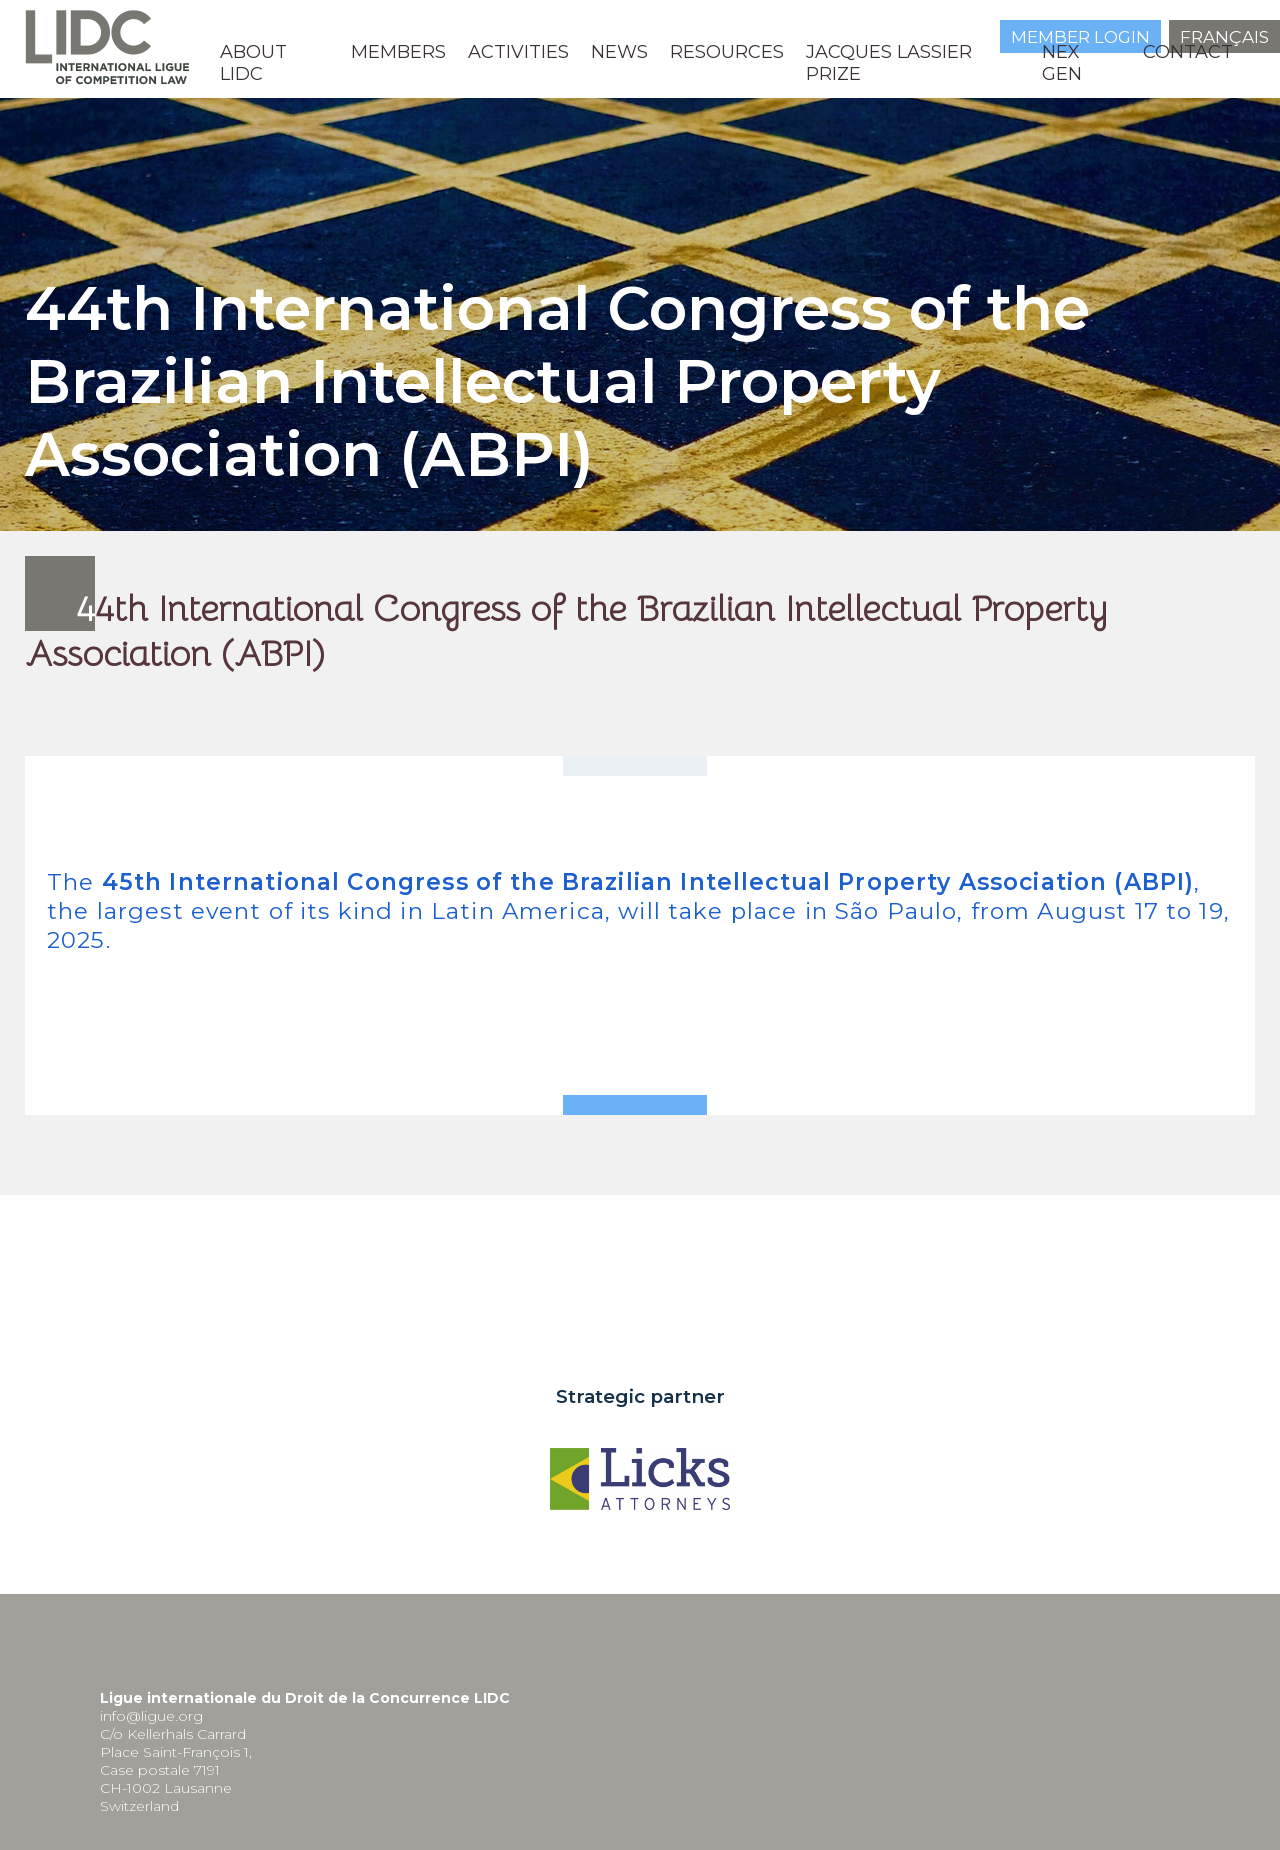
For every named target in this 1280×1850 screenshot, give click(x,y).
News (619, 52)
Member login (1080, 37)
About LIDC (253, 63)
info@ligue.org (151, 1716)
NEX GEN (1062, 63)
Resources (727, 52)
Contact (1188, 52)
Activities (518, 52)
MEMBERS (398, 52)
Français (1224, 37)
